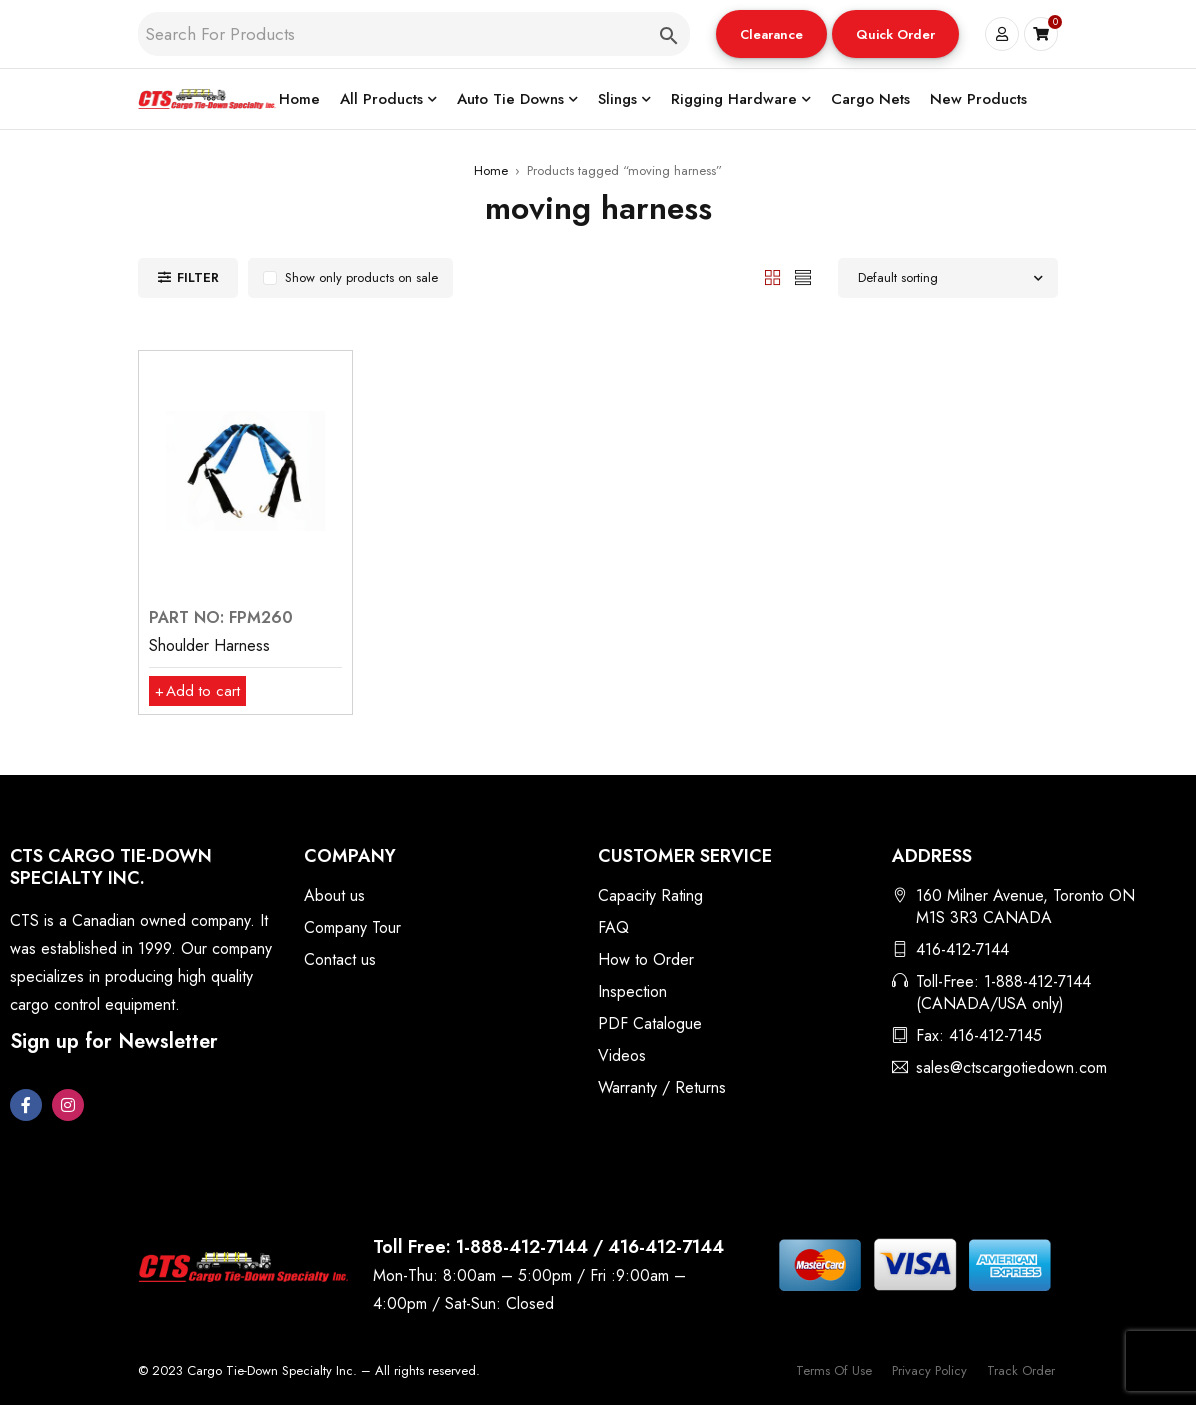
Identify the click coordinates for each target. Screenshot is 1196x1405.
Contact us (340, 959)
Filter (198, 277)
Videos (622, 1055)
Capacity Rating (650, 895)
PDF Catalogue (650, 1023)
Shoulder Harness (209, 645)
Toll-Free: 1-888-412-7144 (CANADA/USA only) (1003, 992)
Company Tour (352, 927)
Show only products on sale (361, 277)
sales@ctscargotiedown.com (1011, 1067)
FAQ (613, 927)
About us (334, 895)
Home (491, 170)
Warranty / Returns (662, 1087)
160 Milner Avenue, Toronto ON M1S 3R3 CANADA (1025, 906)
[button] (771, 34)
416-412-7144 (962, 949)
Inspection (632, 991)
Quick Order (895, 34)
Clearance (771, 34)
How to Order (646, 959)
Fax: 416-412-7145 (979, 1035)
